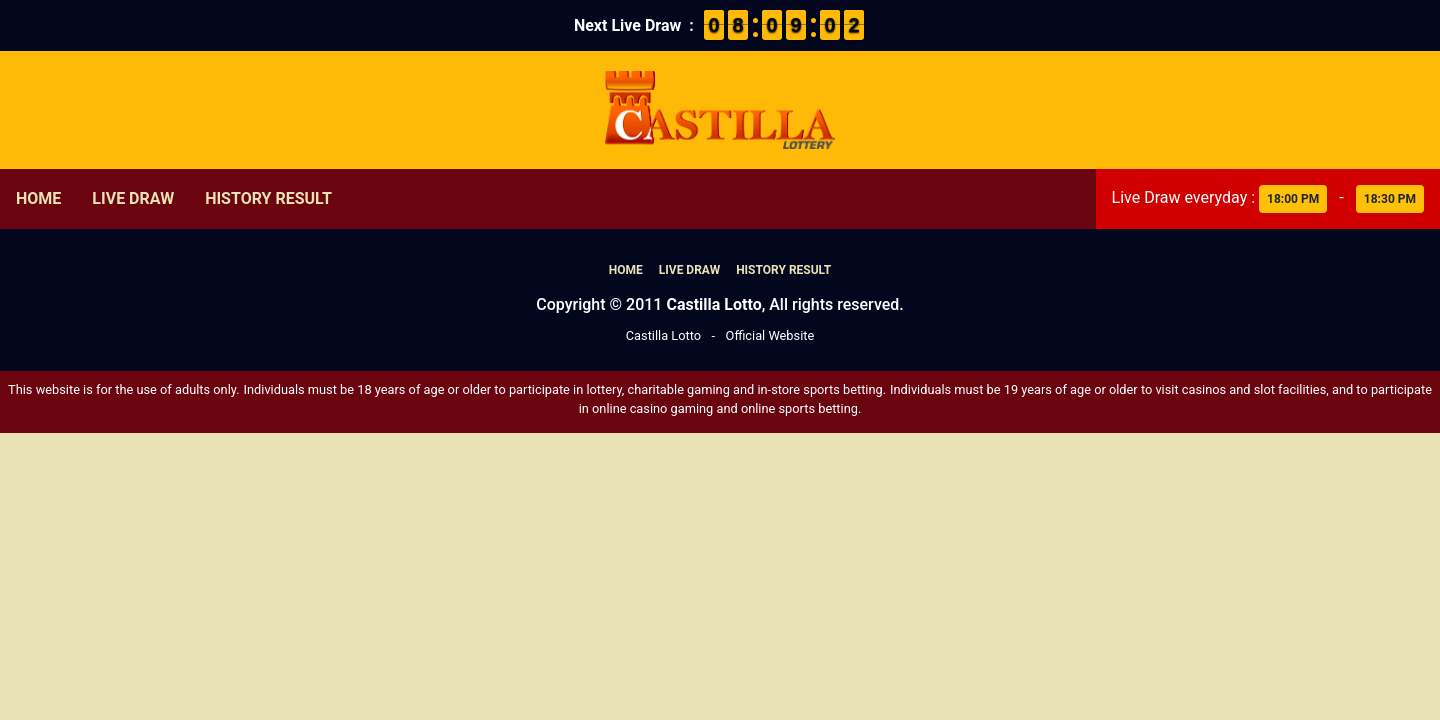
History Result (268, 198)
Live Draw (133, 198)
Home (38, 198)
